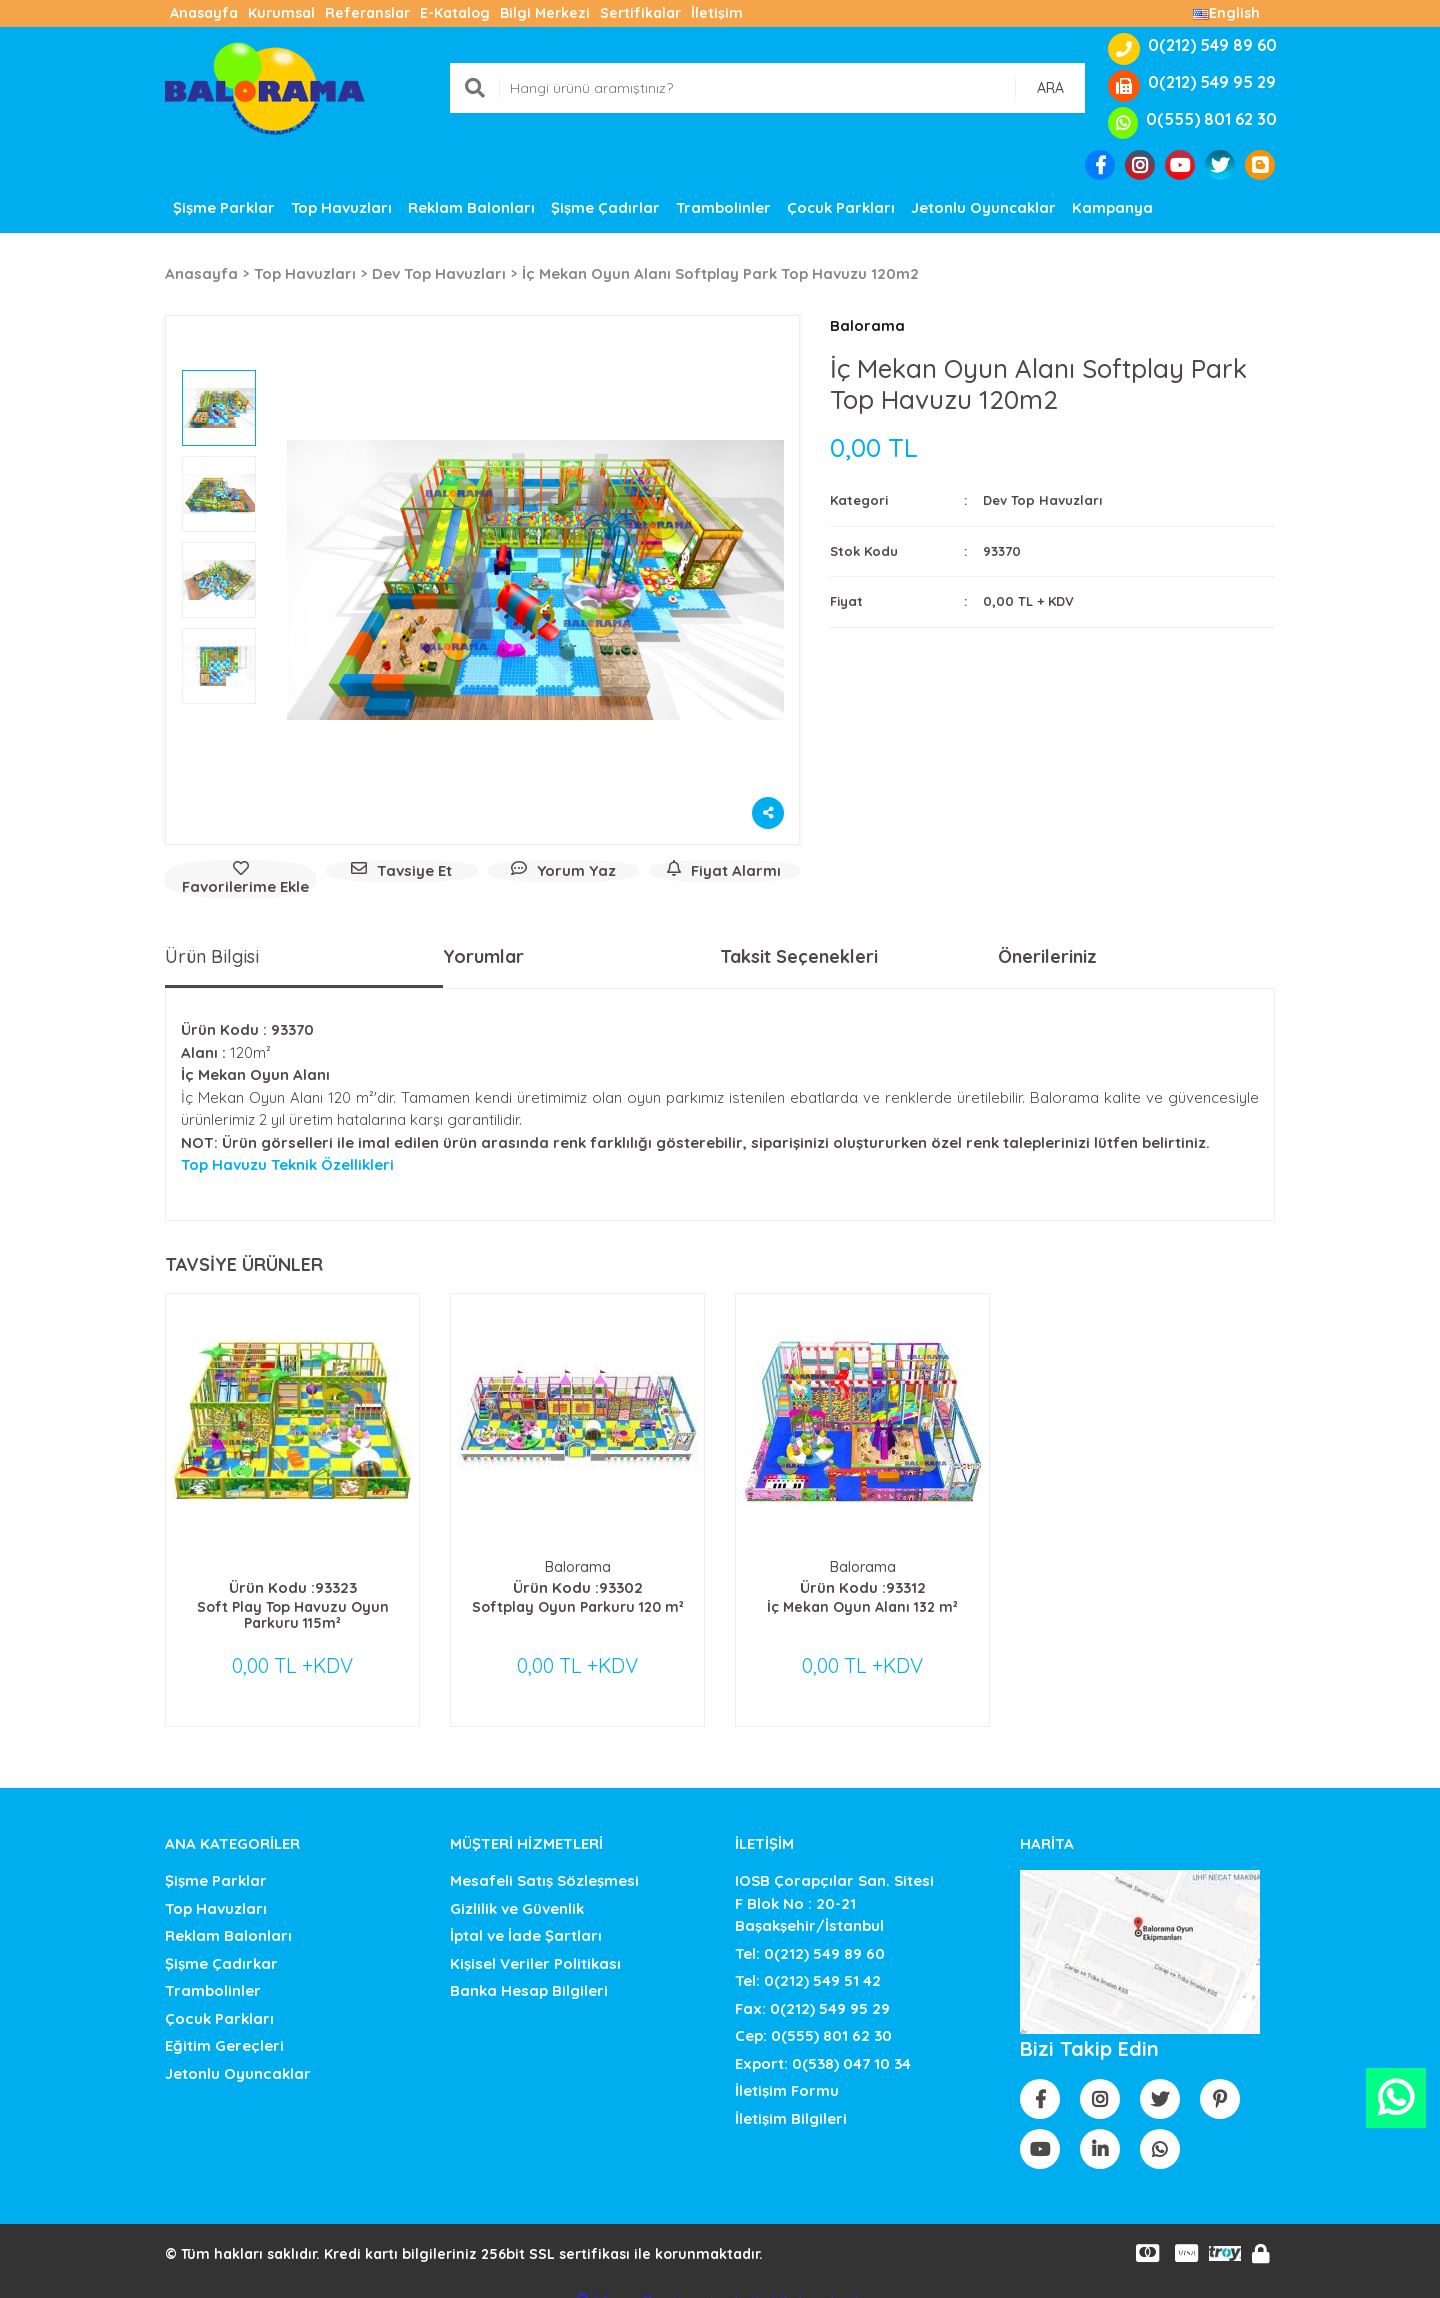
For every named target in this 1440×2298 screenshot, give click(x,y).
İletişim (717, 13)
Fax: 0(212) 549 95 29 (812, 1988)
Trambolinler (213, 1971)
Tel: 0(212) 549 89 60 (810, 1933)
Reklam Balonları (228, 1916)
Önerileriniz (1047, 956)
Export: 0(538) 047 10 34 (823, 2043)
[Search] (767, 88)
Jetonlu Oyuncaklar (238, 2053)
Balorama (867, 325)
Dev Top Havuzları (1042, 500)
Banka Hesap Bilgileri (529, 1971)
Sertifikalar (640, 13)
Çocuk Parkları (219, 1998)
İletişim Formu (787, 2071)
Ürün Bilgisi (212, 956)
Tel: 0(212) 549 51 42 (808, 1961)
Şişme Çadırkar (221, 1943)
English (1226, 13)
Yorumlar (483, 956)
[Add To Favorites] (240, 879)
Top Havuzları (216, 1888)
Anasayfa (204, 13)
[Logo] (265, 86)
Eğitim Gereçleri (224, 2026)
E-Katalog (455, 13)
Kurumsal (281, 13)
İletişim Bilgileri (791, 2098)
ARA (1050, 88)
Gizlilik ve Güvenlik (517, 1888)
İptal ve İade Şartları (526, 1916)
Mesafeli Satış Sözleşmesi (544, 1861)
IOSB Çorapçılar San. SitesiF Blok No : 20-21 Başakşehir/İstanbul (834, 1884)
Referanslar (367, 13)
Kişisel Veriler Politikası (535, 1943)
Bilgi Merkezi (545, 13)
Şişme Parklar (216, 1861)
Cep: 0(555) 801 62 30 (813, 2016)
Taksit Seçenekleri (799, 956)
